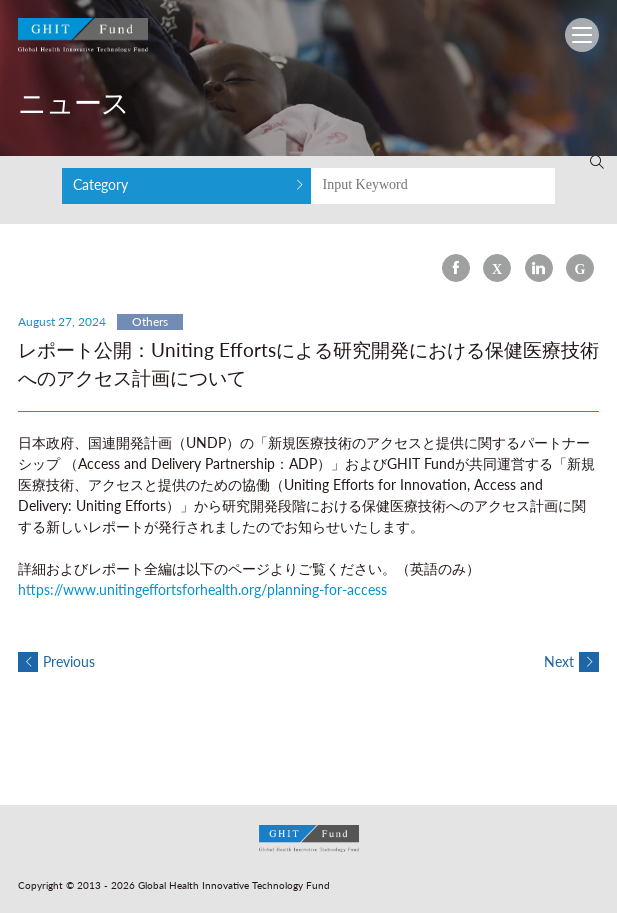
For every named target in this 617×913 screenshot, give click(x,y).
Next (571, 661)
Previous (56, 661)
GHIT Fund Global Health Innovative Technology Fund (83, 39)
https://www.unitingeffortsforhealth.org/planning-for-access (202, 589)
